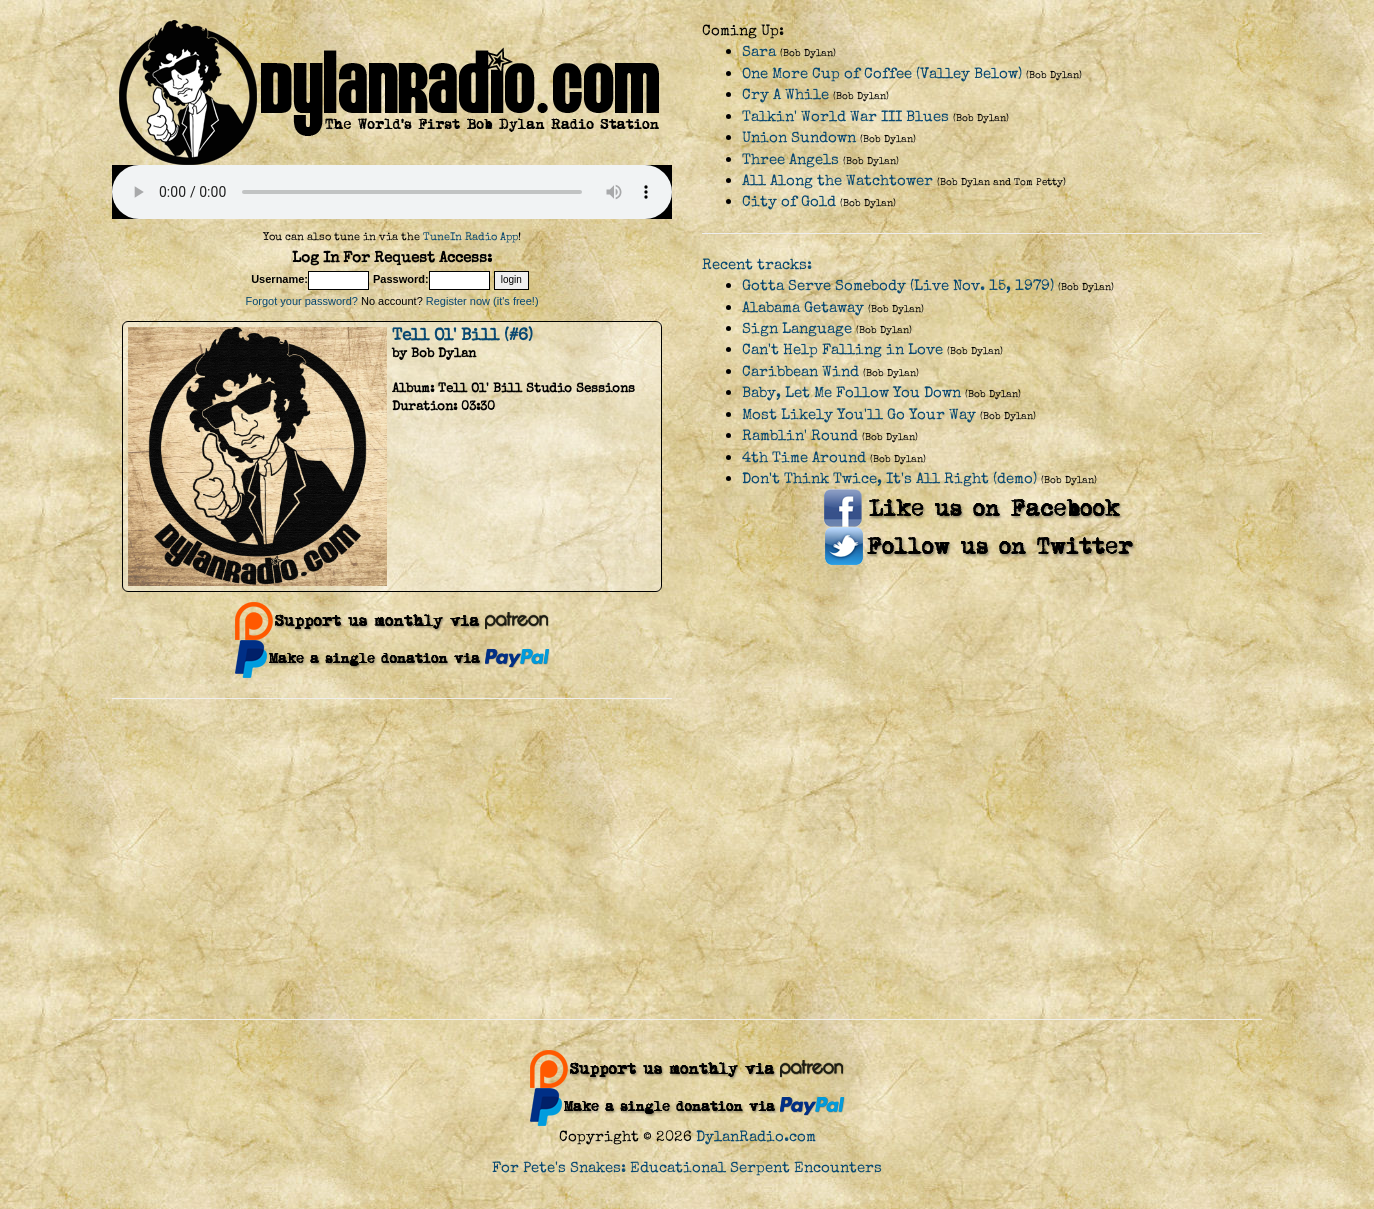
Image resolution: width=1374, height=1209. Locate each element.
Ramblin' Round (800, 435)
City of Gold (789, 201)
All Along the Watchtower (837, 180)
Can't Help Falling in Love (842, 349)
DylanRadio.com (756, 1136)
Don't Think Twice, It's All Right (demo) (889, 478)
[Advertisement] (687, 859)
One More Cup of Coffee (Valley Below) (882, 73)
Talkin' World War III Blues (845, 116)
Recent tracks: (757, 264)
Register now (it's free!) (482, 301)
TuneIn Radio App (470, 236)
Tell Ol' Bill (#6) (462, 335)
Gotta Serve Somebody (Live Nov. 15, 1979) (898, 285)
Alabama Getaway (803, 307)
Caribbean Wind (800, 371)
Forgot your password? (301, 301)
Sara (759, 51)
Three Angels (790, 159)
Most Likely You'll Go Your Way (859, 414)
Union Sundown (799, 137)
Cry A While (785, 94)
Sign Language (797, 328)
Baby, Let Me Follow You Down (851, 392)
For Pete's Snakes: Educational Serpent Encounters (687, 1167)
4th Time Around (804, 457)
